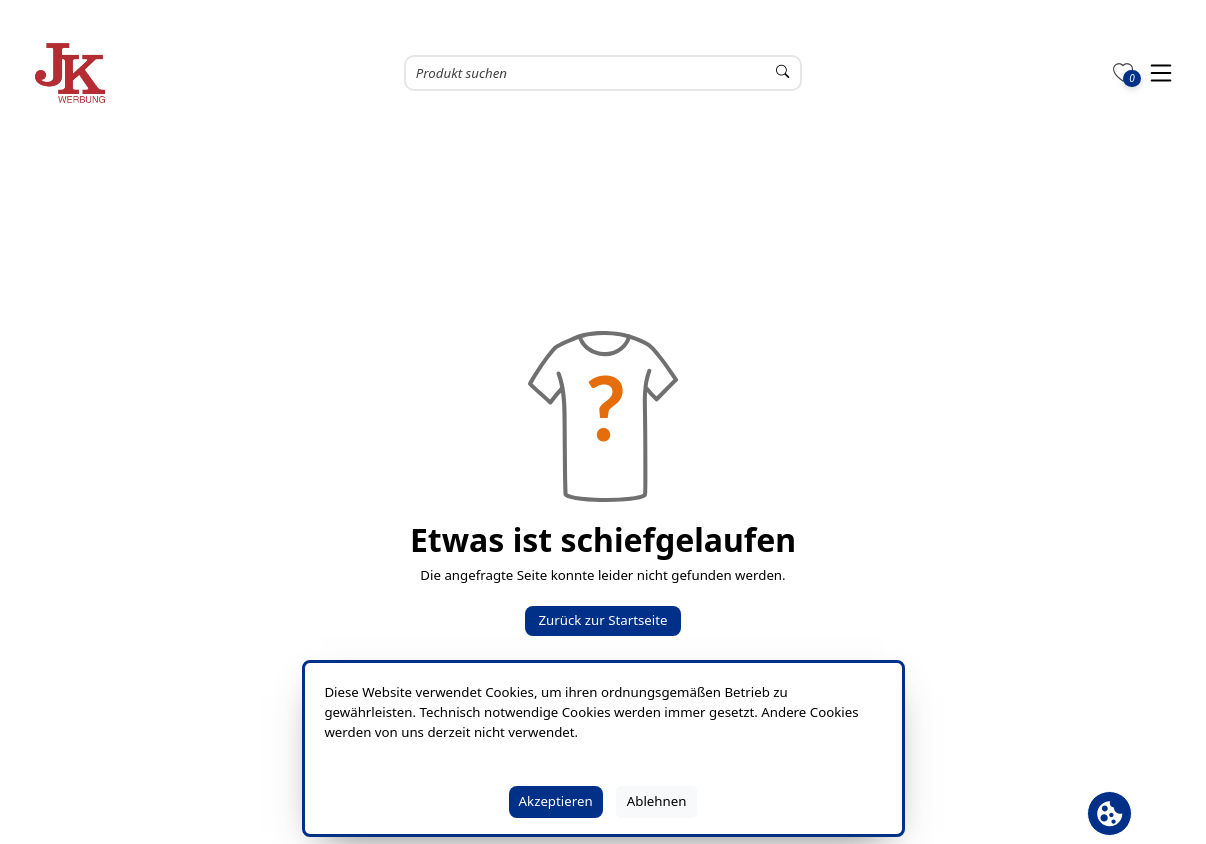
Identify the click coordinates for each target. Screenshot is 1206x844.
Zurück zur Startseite (602, 620)
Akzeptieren (556, 801)
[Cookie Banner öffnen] (1109, 813)
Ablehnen (657, 801)
